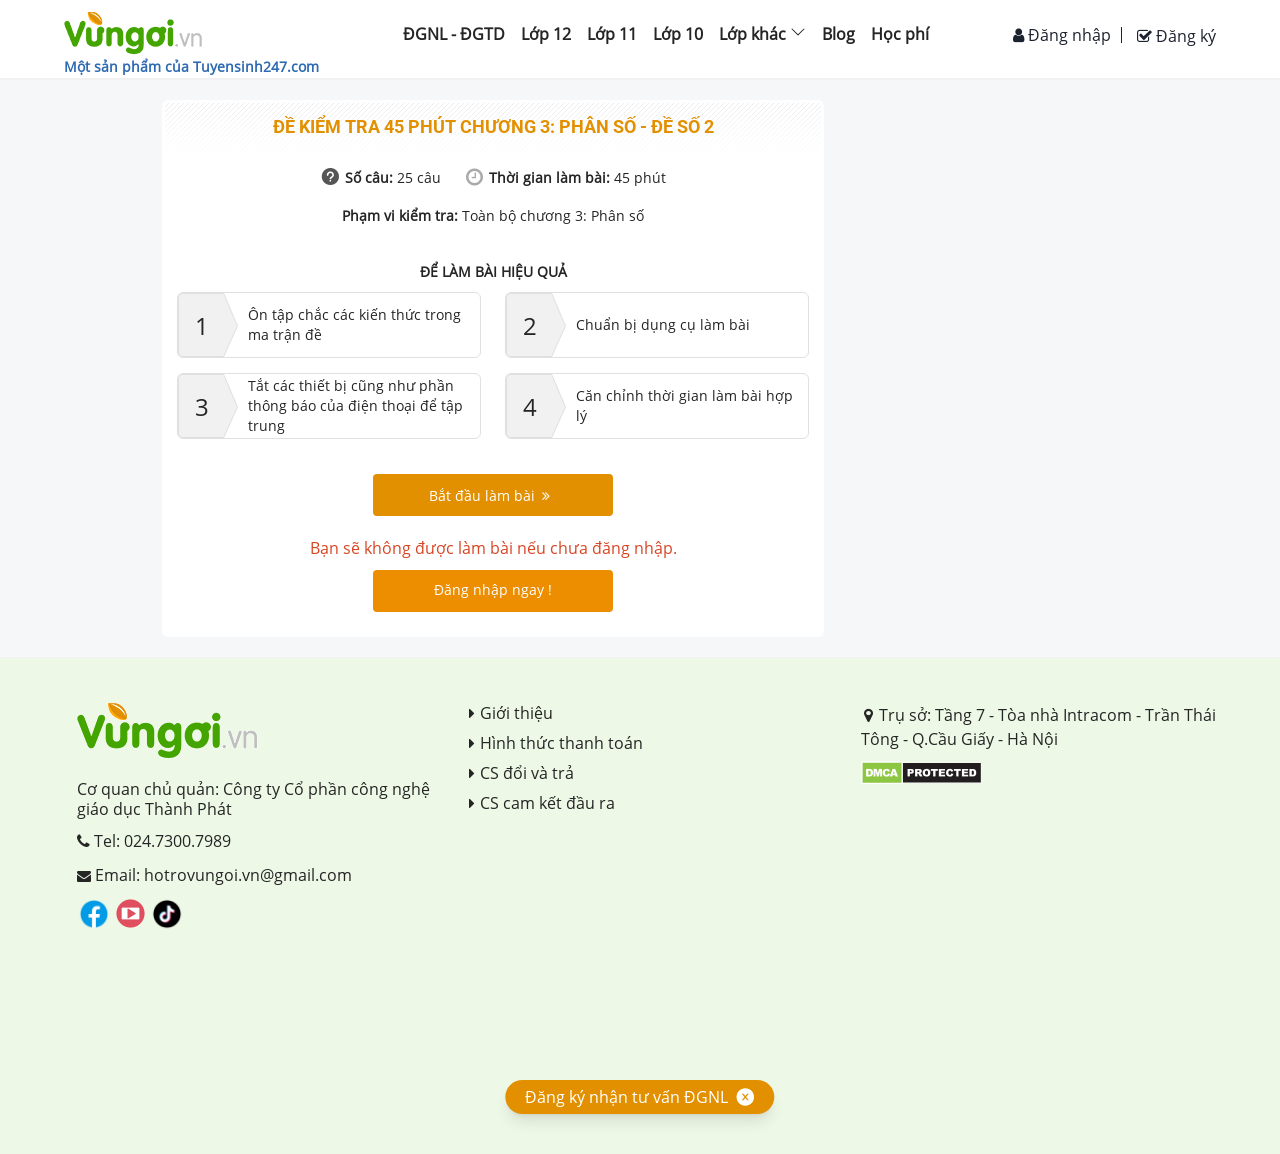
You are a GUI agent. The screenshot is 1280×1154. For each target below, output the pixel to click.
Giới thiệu (511, 713)
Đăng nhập (1062, 35)
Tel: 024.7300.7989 (154, 841)
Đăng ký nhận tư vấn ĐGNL (626, 1097)
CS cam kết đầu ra (542, 803)
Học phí (900, 34)
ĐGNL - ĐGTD (454, 34)
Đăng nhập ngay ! (493, 589)
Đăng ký (1176, 36)
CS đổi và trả (521, 773)
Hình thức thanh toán (556, 743)
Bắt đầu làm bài (489, 495)
